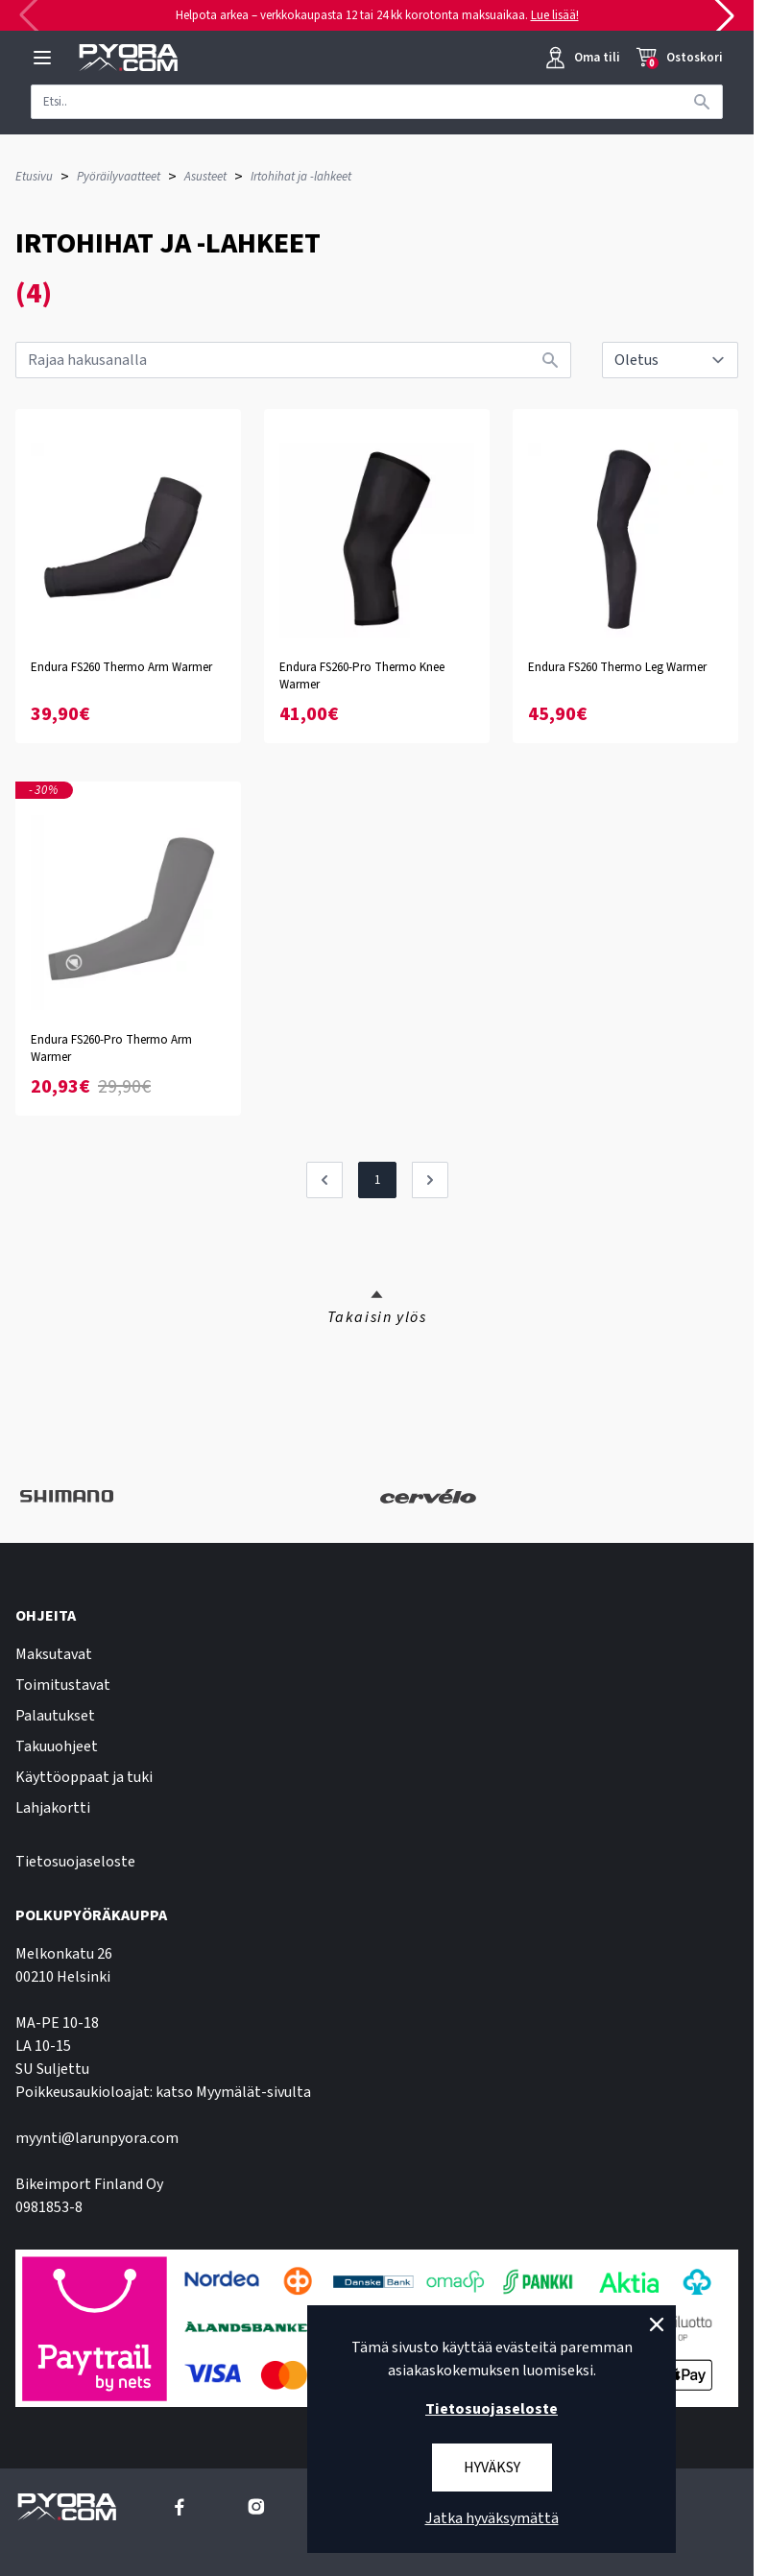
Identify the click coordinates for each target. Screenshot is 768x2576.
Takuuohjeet (56, 1746)
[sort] (670, 360)
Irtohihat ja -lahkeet (301, 176)
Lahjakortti (52, 1807)
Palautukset (55, 1715)
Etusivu (34, 176)
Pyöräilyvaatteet (118, 176)
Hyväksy (492, 2467)
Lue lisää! (555, 15)
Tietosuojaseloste (75, 1861)
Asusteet (205, 176)
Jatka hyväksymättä (492, 2518)
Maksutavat (53, 1654)
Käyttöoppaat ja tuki (84, 1777)
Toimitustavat (62, 1685)
